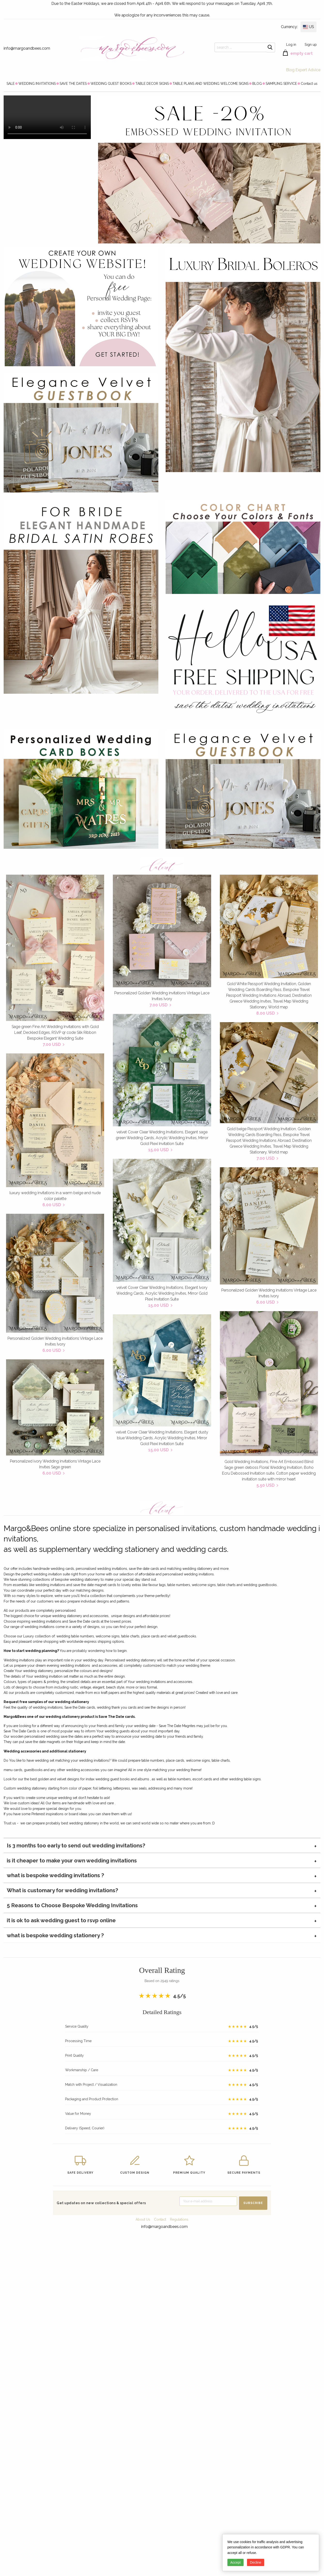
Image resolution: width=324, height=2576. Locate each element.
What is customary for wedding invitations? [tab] (62, 1890)
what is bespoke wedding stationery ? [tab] (55, 1935)
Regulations (179, 2219)
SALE (11, 84)
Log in (291, 44)
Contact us (309, 84)
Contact (160, 2219)
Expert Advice (307, 70)
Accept (235, 2562)
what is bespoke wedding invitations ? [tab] (55, 1875)
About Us (143, 2219)
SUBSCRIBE (253, 2203)
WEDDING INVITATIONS (37, 84)
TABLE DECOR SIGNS (152, 84)
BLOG (257, 84)
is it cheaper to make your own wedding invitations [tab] (72, 1860)
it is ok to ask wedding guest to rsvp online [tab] (61, 1920)
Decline (255, 2562)
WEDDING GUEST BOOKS (111, 84)
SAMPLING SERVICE (281, 84)
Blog (290, 70)
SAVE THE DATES (73, 84)
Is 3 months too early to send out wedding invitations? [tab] (76, 1845)
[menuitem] (10, 83)
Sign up (311, 44)
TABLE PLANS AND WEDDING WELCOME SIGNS (210, 84)
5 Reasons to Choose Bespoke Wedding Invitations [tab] (72, 1905)
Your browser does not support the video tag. (47, 117)
